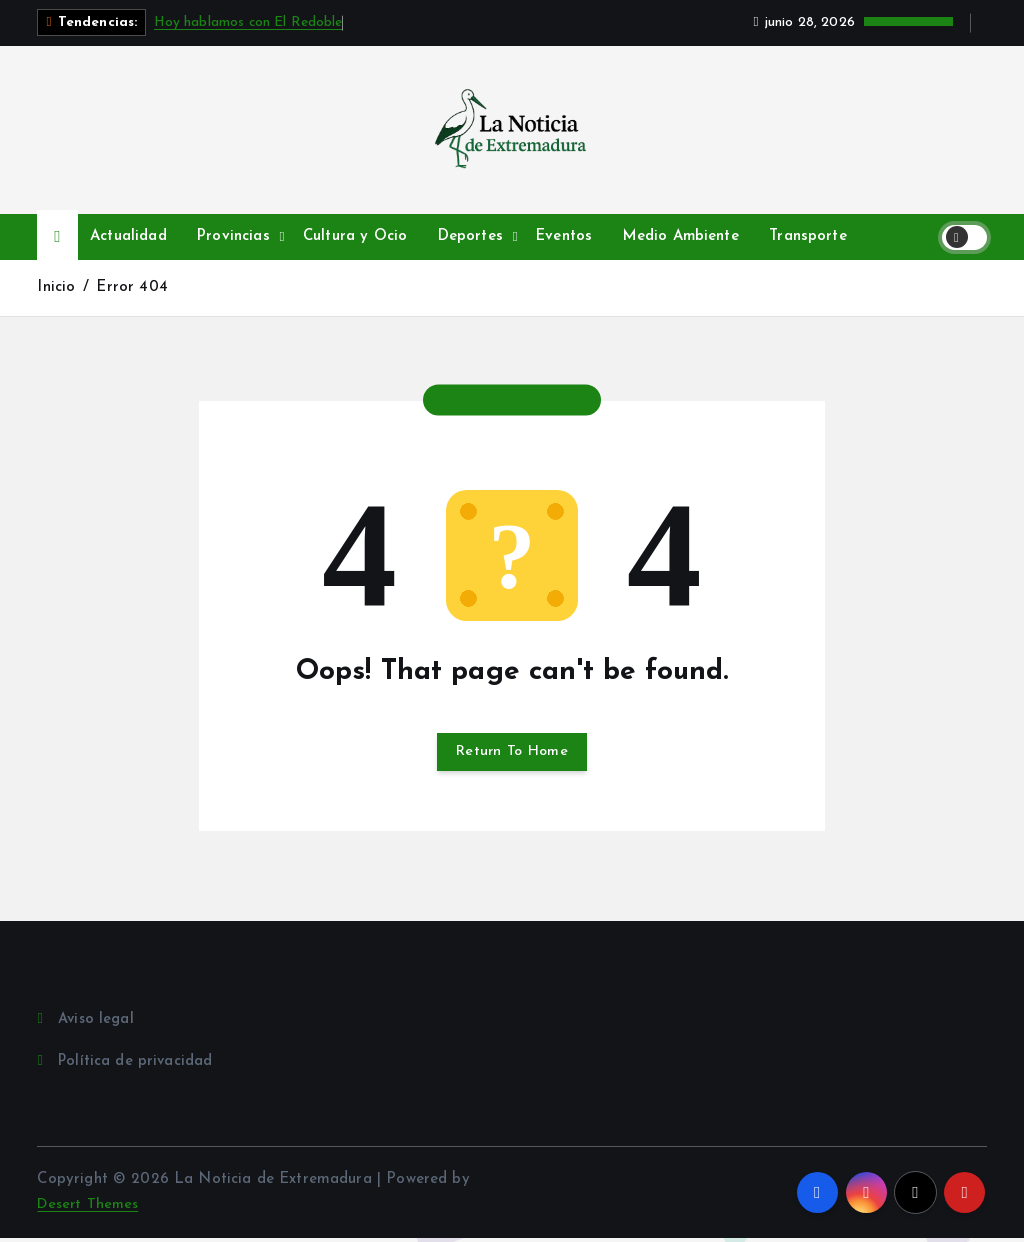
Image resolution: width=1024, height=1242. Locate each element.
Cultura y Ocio (355, 236)
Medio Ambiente (681, 236)
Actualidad (128, 236)
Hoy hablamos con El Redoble (248, 22)
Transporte (808, 236)
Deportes (470, 236)
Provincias (233, 236)
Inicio (56, 287)
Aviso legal (97, 1022)
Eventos (564, 236)
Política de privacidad (136, 1065)
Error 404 (132, 287)
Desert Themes (89, 1208)
